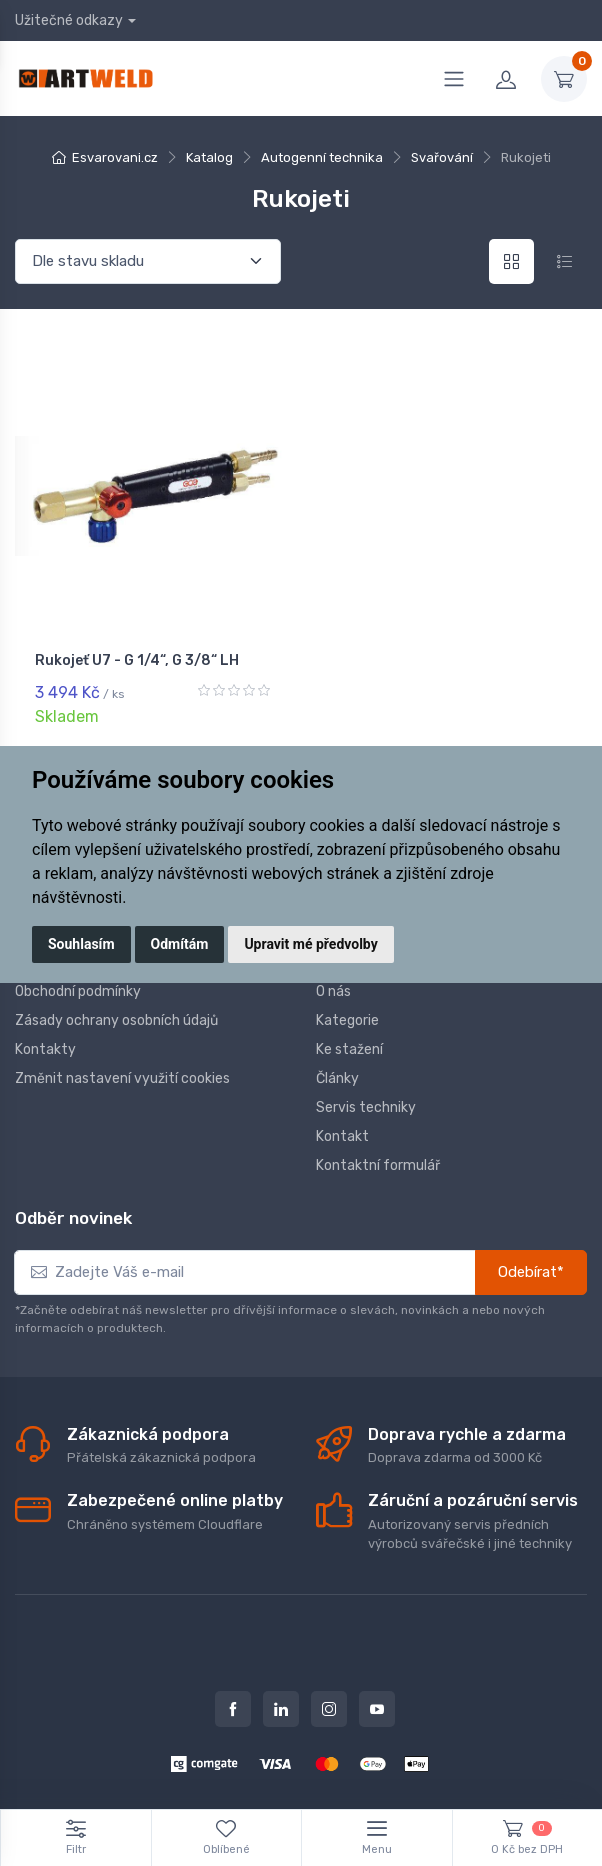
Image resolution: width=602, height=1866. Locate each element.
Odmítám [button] (180, 944)
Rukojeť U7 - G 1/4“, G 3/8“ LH (137, 660)
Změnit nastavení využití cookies (122, 1077)
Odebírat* (531, 1272)
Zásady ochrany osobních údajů (116, 1019)
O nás (333, 990)
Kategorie (347, 1019)
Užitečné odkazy (69, 20)
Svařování (442, 157)
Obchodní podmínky (78, 990)
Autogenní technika (322, 157)
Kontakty (45, 1048)
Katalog (209, 157)
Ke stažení (349, 1048)
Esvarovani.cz (115, 157)
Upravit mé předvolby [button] (310, 944)
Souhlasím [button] (81, 944)
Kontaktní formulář (378, 1164)
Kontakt (342, 1135)
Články (337, 1077)
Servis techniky (366, 1106)
